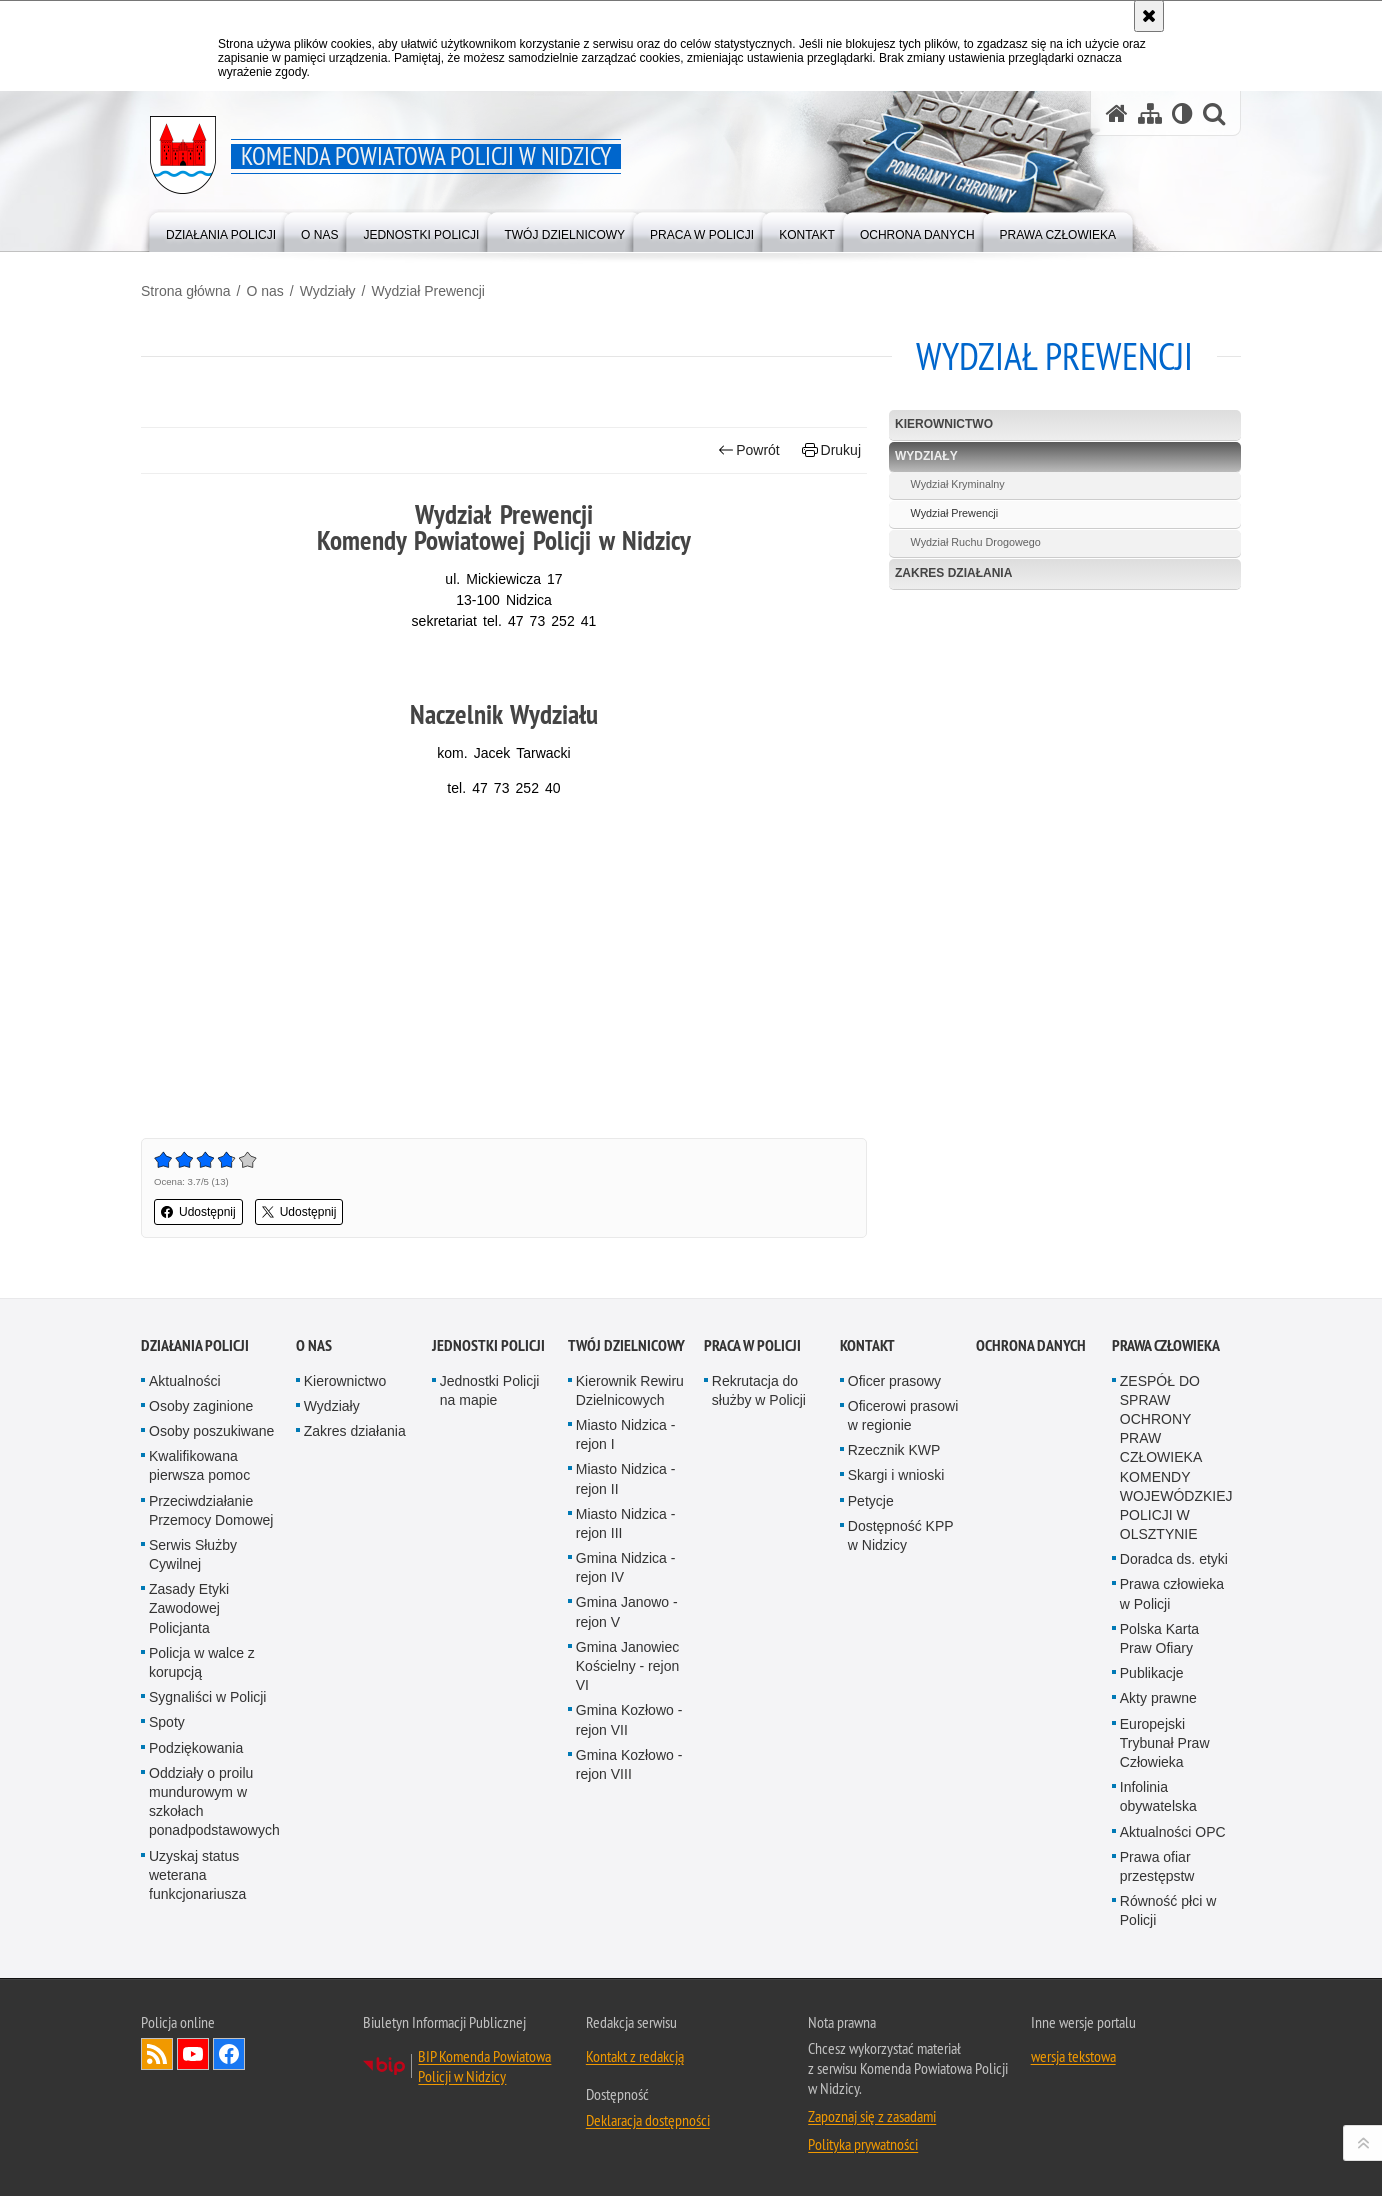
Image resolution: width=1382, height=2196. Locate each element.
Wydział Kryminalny (958, 484)
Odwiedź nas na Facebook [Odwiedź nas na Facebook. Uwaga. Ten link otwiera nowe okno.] (229, 2054)
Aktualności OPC (1173, 1832)
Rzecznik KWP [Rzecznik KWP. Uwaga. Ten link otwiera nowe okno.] (894, 1450)
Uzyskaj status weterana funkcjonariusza (197, 1875)
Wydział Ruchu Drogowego (976, 542)
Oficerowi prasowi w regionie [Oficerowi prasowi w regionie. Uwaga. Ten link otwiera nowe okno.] (903, 1415)
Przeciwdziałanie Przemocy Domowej (211, 1510)
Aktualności (185, 1381)
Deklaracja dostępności (648, 2120)
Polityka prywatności (863, 2144)
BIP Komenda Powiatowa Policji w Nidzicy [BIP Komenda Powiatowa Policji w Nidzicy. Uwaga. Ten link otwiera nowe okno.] (484, 2066)
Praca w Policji (752, 1345)
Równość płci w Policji (1168, 1910)
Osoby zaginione (201, 1406)
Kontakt (867, 1345)
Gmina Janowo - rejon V (627, 1611)
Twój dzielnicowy (626, 1345)
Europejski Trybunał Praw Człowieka (1165, 1743)
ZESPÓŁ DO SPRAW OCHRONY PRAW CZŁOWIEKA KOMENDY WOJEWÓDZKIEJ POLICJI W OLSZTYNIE (1176, 1458)
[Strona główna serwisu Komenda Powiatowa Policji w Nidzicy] (1117, 113)
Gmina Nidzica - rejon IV (626, 1567)
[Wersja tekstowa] (1182, 113)
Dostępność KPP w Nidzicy (901, 1535)
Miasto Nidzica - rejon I (626, 1434)
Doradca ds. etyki (1174, 1559)
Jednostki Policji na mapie (490, 1390)
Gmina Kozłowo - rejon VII (629, 1719)
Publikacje (1152, 1673)
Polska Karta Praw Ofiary (1159, 1638)
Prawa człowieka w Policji (1172, 1593)
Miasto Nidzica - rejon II (626, 1478)
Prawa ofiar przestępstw (1157, 1866)
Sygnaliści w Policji (207, 1697)
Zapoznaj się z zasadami (872, 2116)
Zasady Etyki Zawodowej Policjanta (189, 1608)
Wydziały (328, 291)
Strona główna (186, 291)
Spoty (167, 1722)
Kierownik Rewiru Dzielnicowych (630, 1390)
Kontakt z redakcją (635, 2056)
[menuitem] (221, 230)
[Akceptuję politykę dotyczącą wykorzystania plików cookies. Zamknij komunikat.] (1149, 16)
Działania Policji (195, 1345)
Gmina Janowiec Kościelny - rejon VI (628, 1666)
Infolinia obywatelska (1158, 1796)
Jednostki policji (488, 1345)
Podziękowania (196, 1748)
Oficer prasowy (894, 1381)
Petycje (871, 1501)
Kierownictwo (944, 424)
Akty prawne (1158, 1698)
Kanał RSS (157, 2054)
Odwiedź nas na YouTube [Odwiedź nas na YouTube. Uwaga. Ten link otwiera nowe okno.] (193, 2054)
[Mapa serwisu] (1150, 113)
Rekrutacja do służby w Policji (759, 1390)
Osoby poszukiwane (211, 1431)
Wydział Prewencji (427, 291)
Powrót (749, 450)
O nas (264, 291)
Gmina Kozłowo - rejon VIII (629, 1764)
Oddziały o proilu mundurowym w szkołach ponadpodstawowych (214, 1802)
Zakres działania (953, 573)
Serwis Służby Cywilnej (193, 1554)
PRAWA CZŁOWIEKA (1166, 1345)
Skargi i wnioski (896, 1475)
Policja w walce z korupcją (202, 1662)
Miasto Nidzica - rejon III (626, 1523)
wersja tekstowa (1073, 2056)
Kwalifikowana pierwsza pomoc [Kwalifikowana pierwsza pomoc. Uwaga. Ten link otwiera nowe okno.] (199, 1465)
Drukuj (831, 450)
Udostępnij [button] (198, 1212)
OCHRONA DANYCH (1031, 1345)
